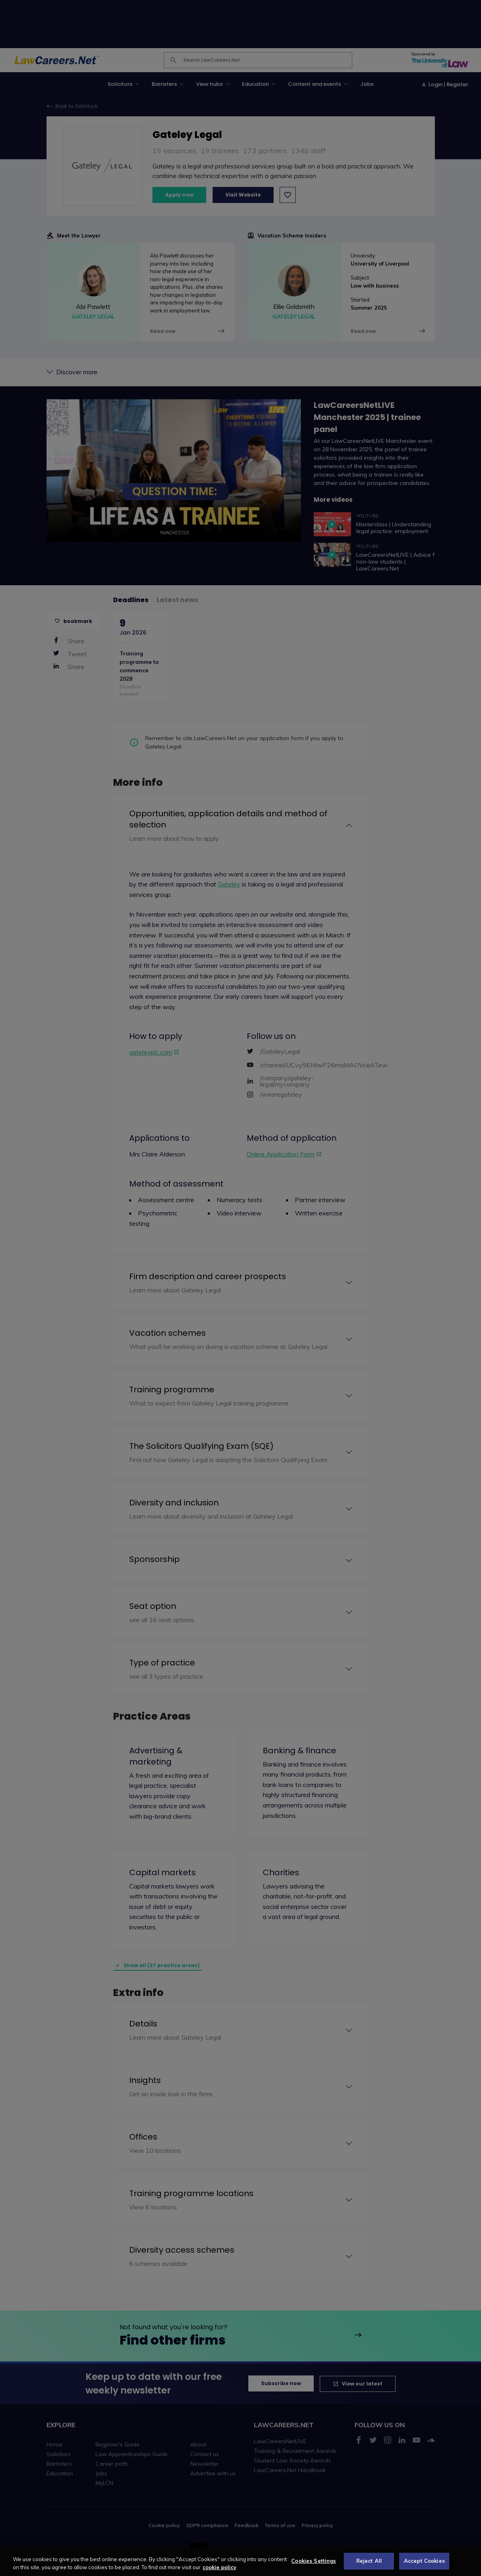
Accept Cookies (424, 2565)
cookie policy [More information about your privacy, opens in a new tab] (219, 2571)
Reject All (369, 2565)
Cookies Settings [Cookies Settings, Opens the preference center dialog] (313, 2565)
